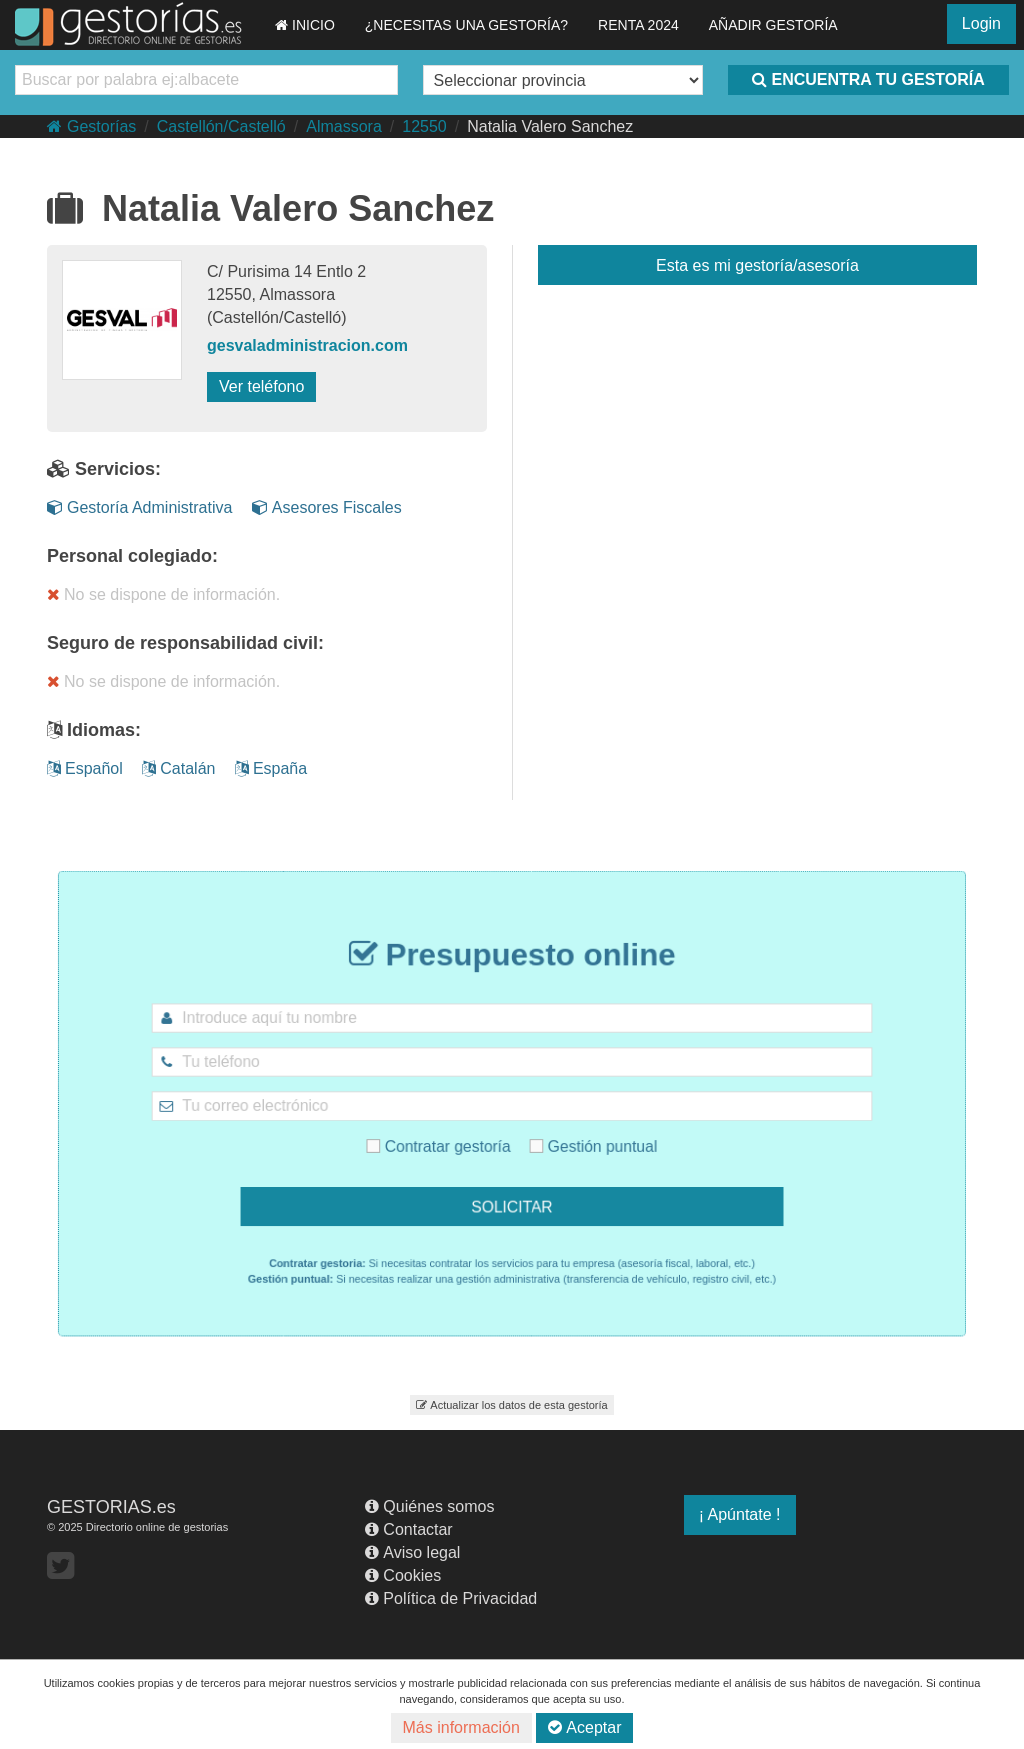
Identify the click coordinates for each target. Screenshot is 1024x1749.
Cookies (403, 1575)
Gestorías (91, 126)
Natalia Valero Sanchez (550, 126)
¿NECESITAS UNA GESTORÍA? (466, 25)
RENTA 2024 (638, 25)
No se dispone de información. (163, 594)
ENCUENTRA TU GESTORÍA (868, 79)
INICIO (305, 25)
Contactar (408, 1529)
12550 (424, 126)
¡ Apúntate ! (740, 1514)
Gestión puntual (575, 1136)
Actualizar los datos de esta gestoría (511, 1405)
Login (981, 23)
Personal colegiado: (132, 556)
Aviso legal (412, 1552)
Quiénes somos (429, 1506)
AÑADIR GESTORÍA (773, 25)
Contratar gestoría (456, 1136)
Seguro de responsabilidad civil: (185, 643)
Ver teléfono (261, 386)
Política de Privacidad (451, 1598)
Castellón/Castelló (221, 126)
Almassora (344, 126)
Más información (461, 1727)
